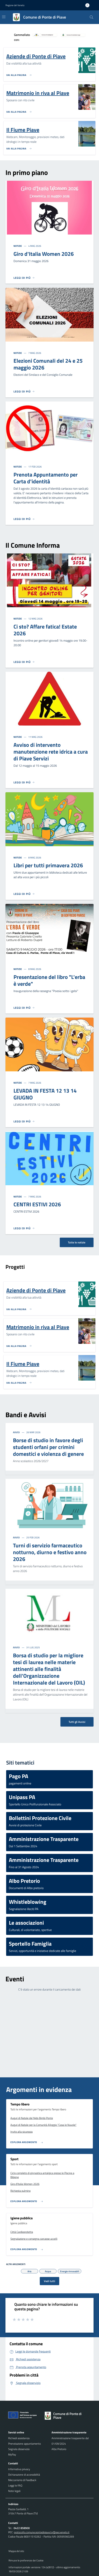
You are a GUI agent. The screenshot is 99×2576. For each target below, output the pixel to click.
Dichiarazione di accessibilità (24, 2475)
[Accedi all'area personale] (89, 5)
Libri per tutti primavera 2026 (48, 865)
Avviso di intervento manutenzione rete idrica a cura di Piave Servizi (50, 751)
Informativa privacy (19, 2469)
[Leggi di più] (24, 277)
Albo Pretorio (59, 2449)
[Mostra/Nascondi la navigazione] (4, 17)
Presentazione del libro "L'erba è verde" (49, 980)
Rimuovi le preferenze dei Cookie (26, 2560)
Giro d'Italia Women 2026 (43, 254)
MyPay (12, 2454)
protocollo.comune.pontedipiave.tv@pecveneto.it (41, 2532)
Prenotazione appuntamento (24, 2444)
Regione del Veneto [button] (14, 5)
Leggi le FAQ (15, 2485)
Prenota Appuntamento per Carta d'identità (45, 477)
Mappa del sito (16, 2551)
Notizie (17, 246)
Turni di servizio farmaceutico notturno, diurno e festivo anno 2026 (50, 1552)
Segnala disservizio (19, 2449)
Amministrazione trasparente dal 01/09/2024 (70, 2441)
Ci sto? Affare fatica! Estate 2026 (45, 629)
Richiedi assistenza (19, 2438)
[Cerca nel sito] (91, 17)
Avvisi (16, 1432)
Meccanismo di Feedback (22, 2480)
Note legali (14, 2491)
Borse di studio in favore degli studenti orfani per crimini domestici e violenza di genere (48, 1447)
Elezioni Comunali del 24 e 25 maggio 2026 (48, 364)
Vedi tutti (49, 2281)
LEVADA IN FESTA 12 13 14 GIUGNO (45, 1093)
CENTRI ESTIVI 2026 (37, 1204)
